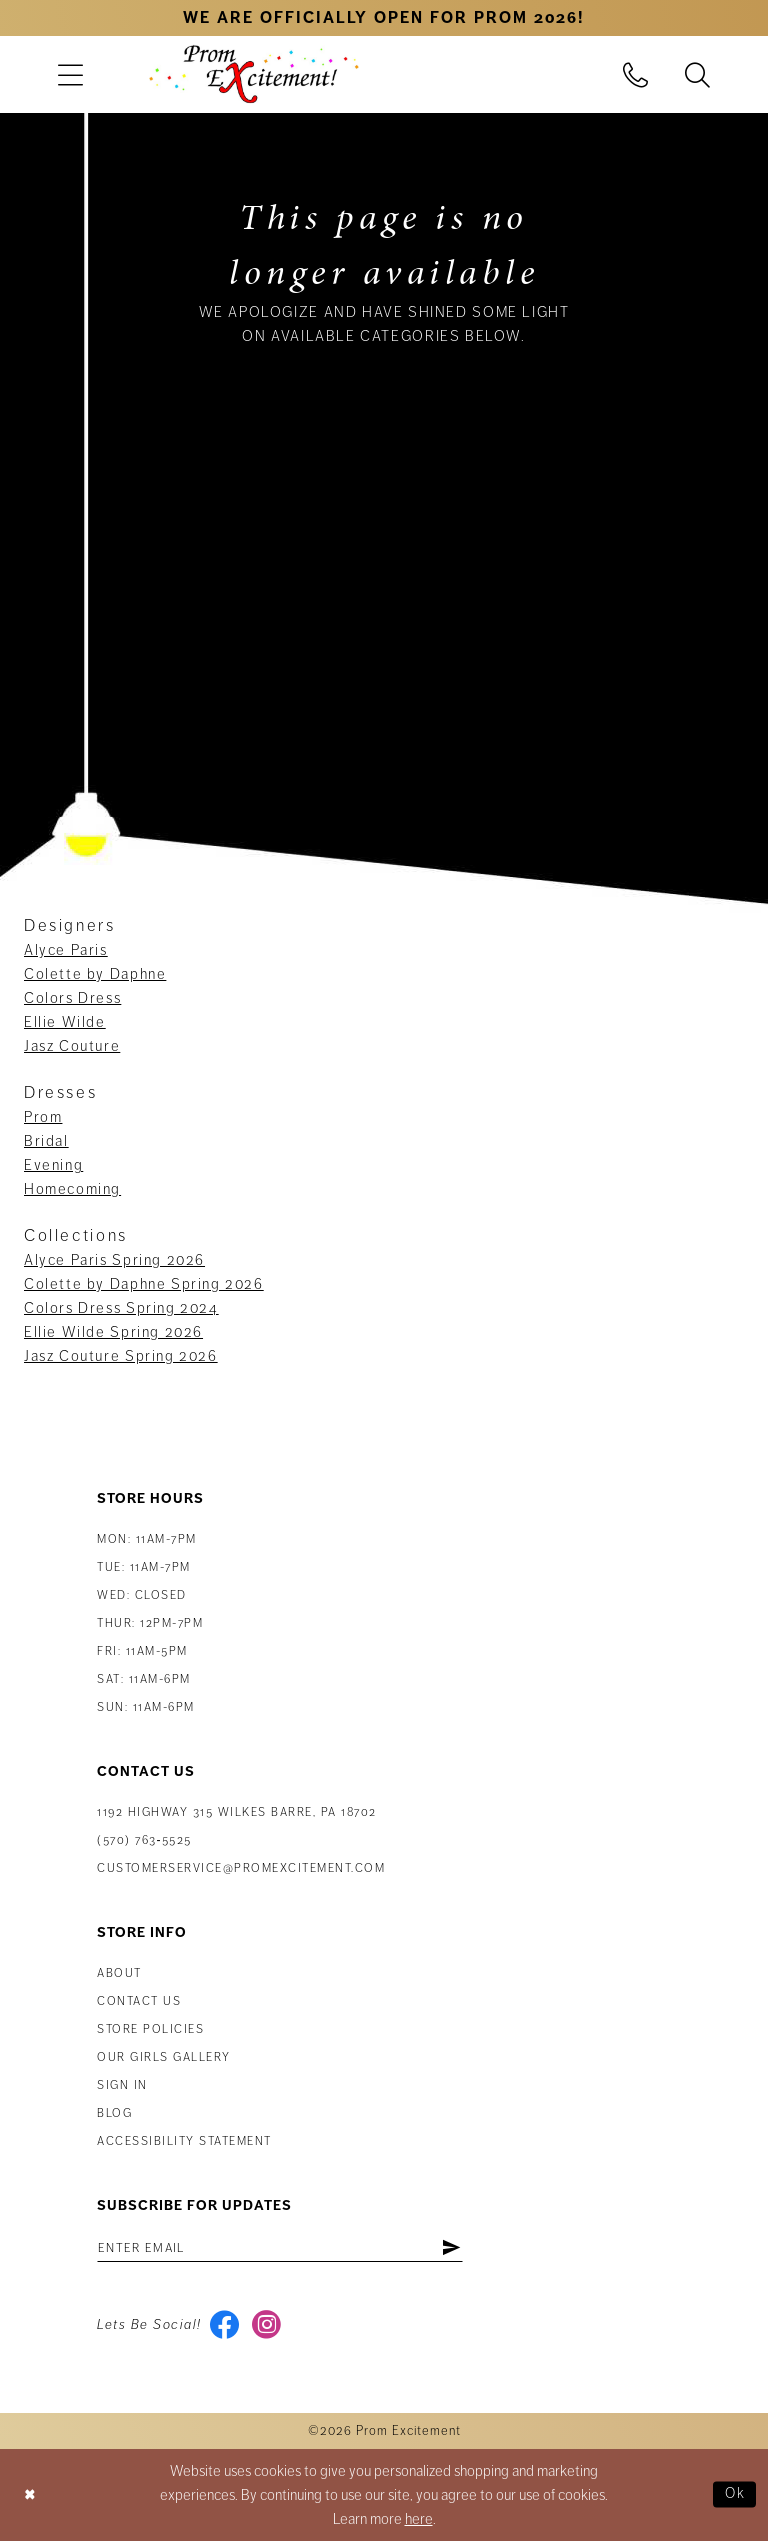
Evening (53, 1165)
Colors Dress (72, 998)
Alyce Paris (66, 950)
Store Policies (150, 2029)
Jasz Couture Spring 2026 (121, 1356)
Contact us (139, 2001)
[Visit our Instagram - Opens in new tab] (268, 2327)
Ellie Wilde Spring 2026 (113, 1332)
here (419, 2521)
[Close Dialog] (31, 2497)
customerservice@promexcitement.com (241, 1868)
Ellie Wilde (65, 1022)
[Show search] (698, 74)
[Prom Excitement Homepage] (254, 74)
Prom (43, 1117)
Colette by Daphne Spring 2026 (144, 1284)
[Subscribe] (464, 2248)
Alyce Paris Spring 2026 (114, 1260)
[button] (70, 74)
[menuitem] (70, 74)
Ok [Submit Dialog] (734, 2497)
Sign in (122, 2085)
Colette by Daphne (95, 974)
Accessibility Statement (184, 2141)
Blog (114, 2113)
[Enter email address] (287, 2248)
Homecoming (72, 1189)
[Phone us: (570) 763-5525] (636, 74)
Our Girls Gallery (164, 2057)
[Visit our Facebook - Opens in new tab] (225, 2327)
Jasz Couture (72, 1046)
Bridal (46, 1141)
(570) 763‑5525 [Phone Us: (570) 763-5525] (144, 1840)
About (119, 1973)
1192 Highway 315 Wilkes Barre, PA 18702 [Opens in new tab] (237, 1812)
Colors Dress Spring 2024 (121, 1308)
